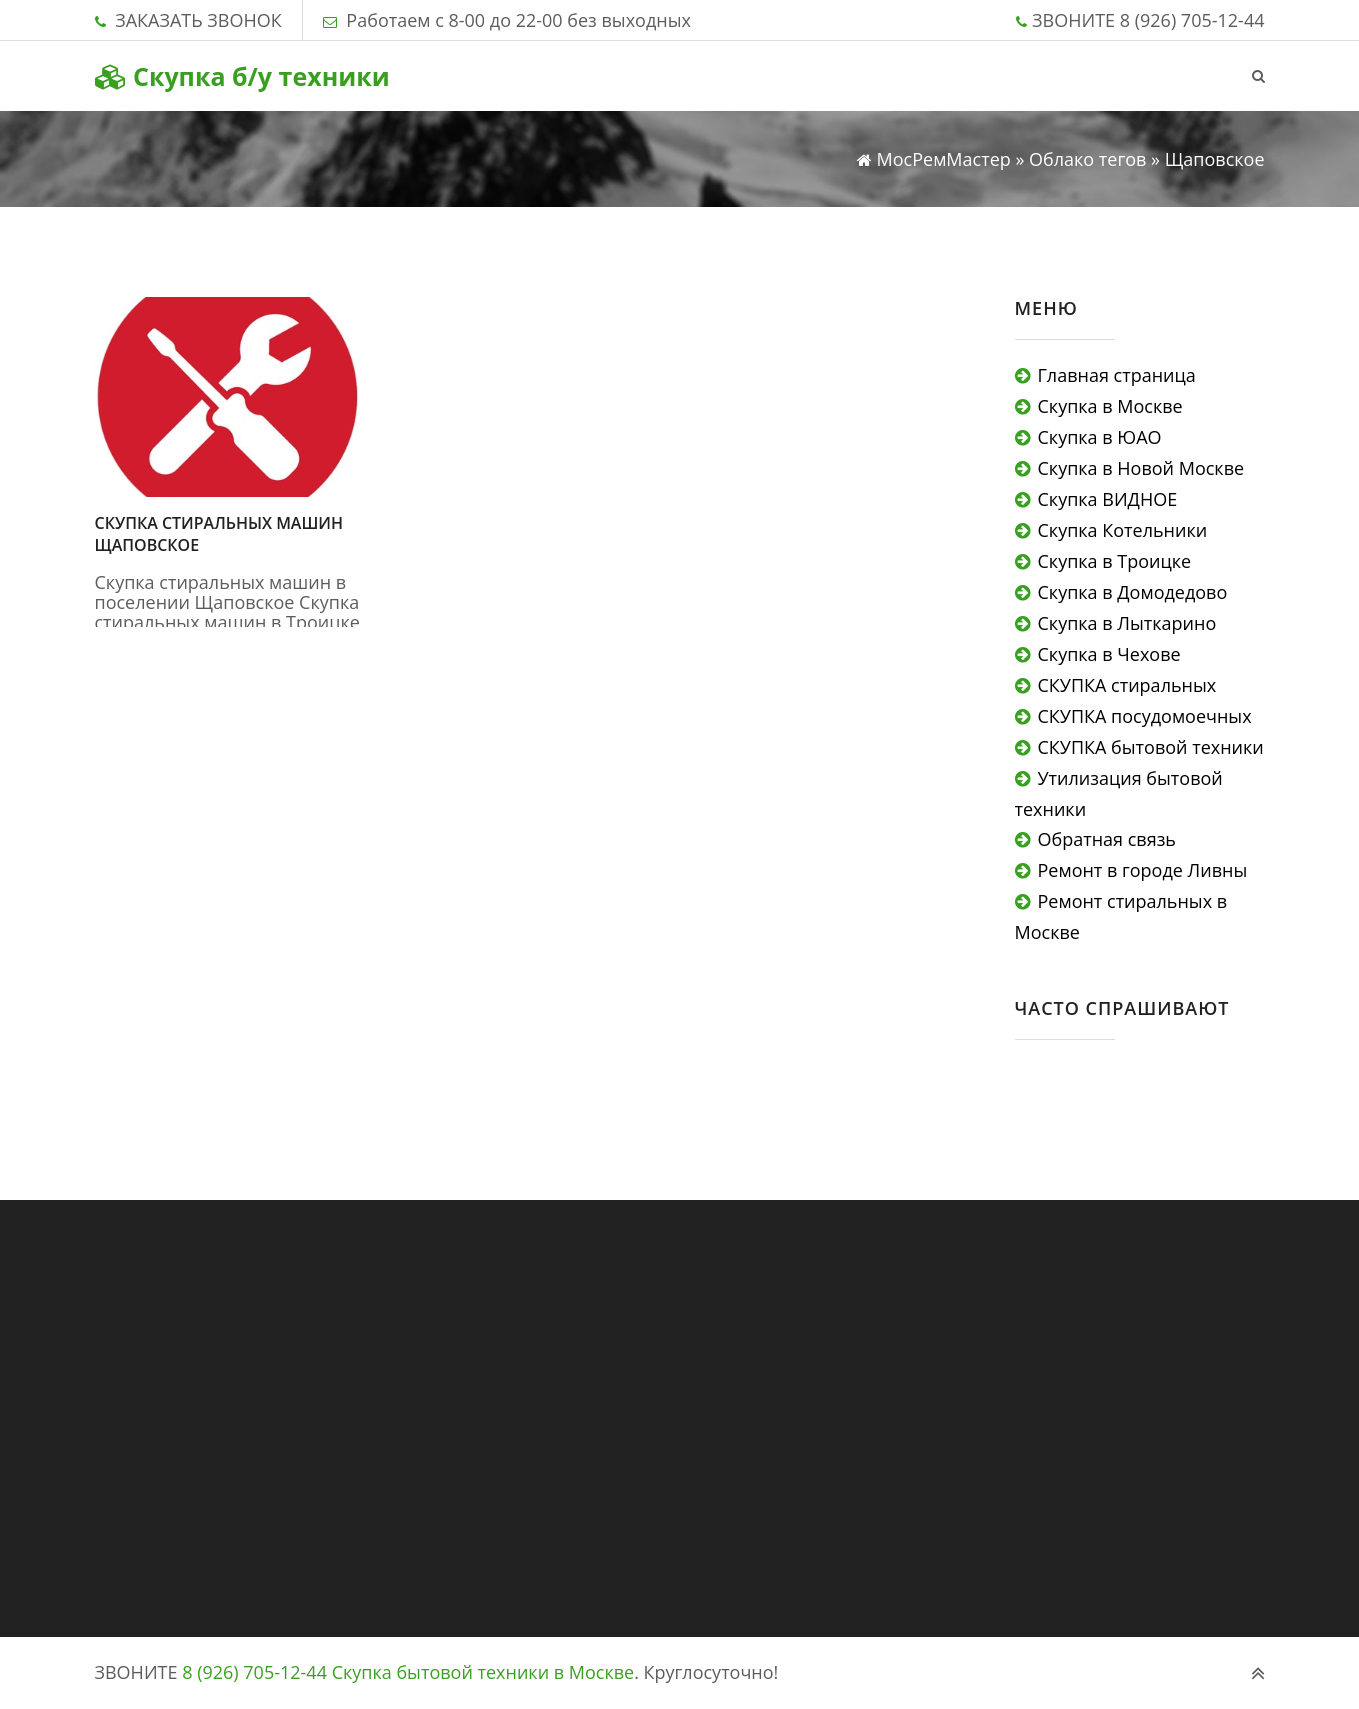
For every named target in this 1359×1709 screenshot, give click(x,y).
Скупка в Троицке (1115, 561)
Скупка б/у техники (242, 76)
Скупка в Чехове (1109, 654)
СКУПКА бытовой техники (1151, 747)
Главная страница (1117, 375)
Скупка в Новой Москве (1141, 468)
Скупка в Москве (1110, 406)
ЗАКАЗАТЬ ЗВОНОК (198, 20)
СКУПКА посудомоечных (1145, 716)
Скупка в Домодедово (1133, 592)
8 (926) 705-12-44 (1192, 20)
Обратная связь (1107, 839)
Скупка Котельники (1123, 530)
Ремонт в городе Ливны (1143, 870)
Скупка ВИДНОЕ (1108, 499)
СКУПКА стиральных (1127, 685)
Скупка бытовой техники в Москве (483, 1672)
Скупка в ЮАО (1100, 437)
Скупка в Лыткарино (1127, 623)
